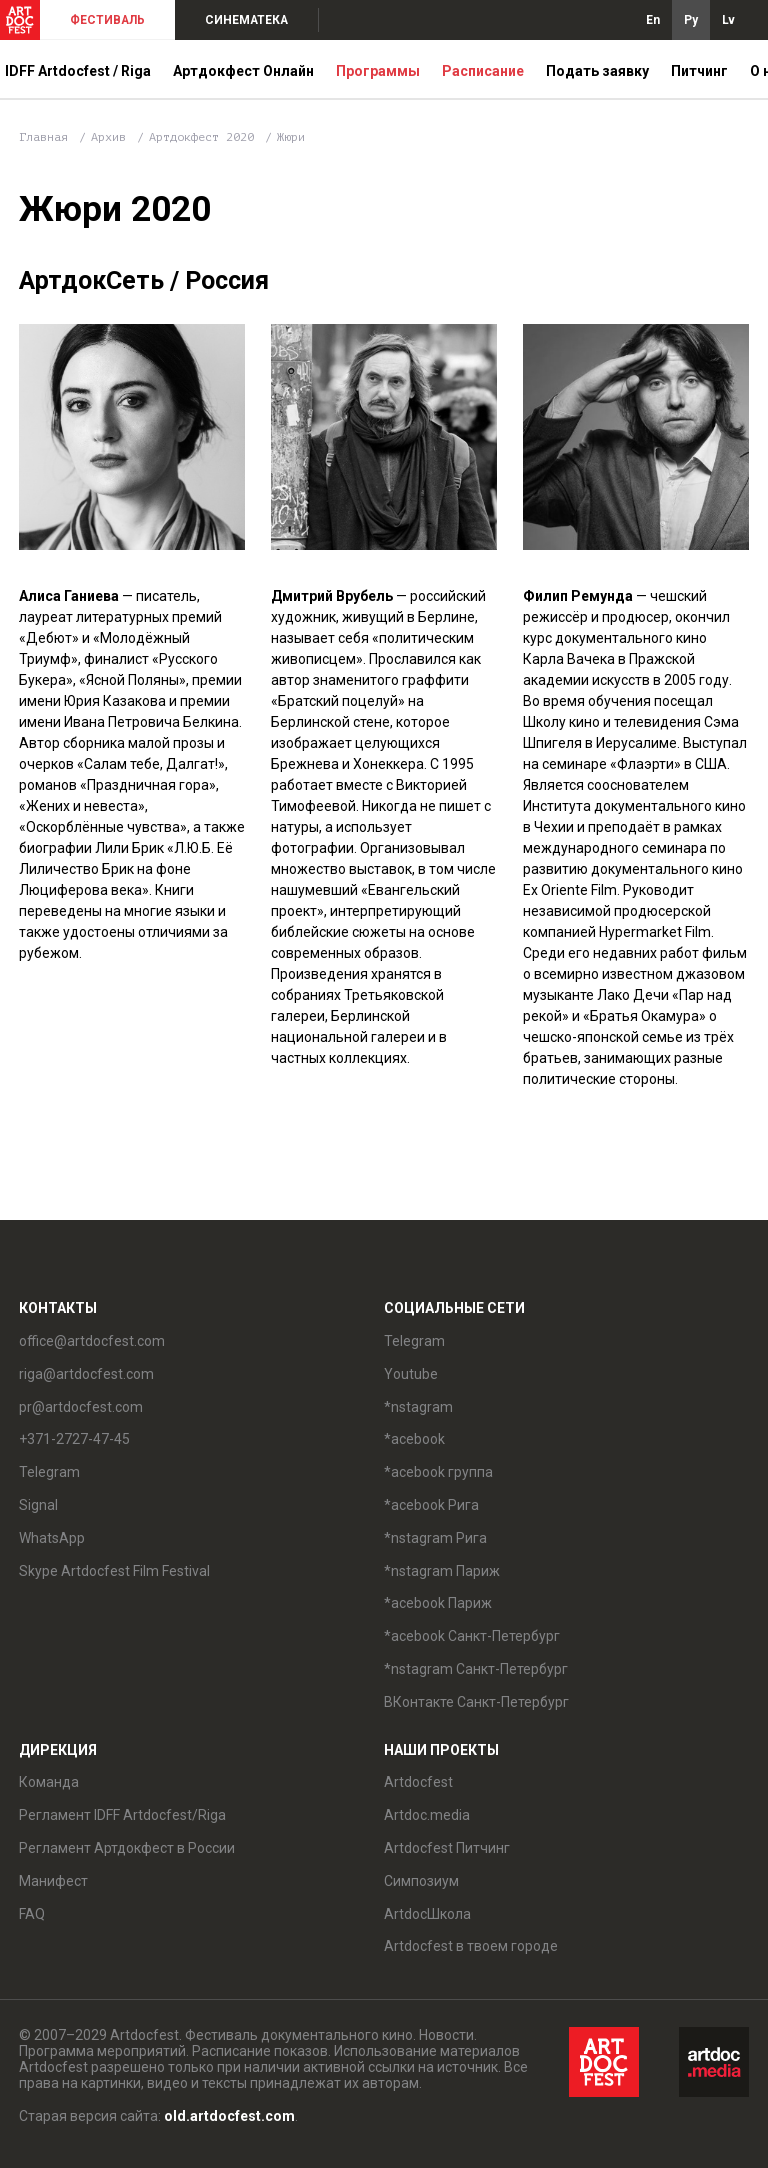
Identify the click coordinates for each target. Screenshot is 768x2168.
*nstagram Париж (442, 1571)
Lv (728, 20)
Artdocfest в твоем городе (471, 1946)
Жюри (291, 137)
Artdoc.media (427, 1815)
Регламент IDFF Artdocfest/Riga (122, 1815)
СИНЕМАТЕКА (246, 20)
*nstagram (418, 1407)
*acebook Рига (431, 1505)
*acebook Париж (438, 1603)
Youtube (411, 1374)
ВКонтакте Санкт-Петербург (476, 1702)
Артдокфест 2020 (205, 137)
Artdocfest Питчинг (447, 1848)
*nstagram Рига (435, 1538)
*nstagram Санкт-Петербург (476, 1669)
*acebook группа (438, 1472)
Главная (43, 137)
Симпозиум (421, 1881)
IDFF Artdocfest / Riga (78, 71)
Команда (49, 1782)
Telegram (49, 1472)
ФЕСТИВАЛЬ (107, 20)
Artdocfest (418, 1782)
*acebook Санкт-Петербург (472, 1636)
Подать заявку (597, 71)
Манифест (53, 1881)
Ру (691, 20)
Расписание (483, 71)
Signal (38, 1505)
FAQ (32, 1914)
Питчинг (699, 71)
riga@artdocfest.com (86, 1374)
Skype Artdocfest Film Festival (114, 1571)
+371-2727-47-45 (74, 1439)
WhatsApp (52, 1538)
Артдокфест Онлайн (243, 71)
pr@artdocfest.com (81, 1407)
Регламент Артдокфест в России (127, 1848)
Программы (378, 71)
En (653, 20)
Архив (108, 137)
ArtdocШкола (427, 1914)
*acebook (414, 1439)
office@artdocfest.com (92, 1341)
